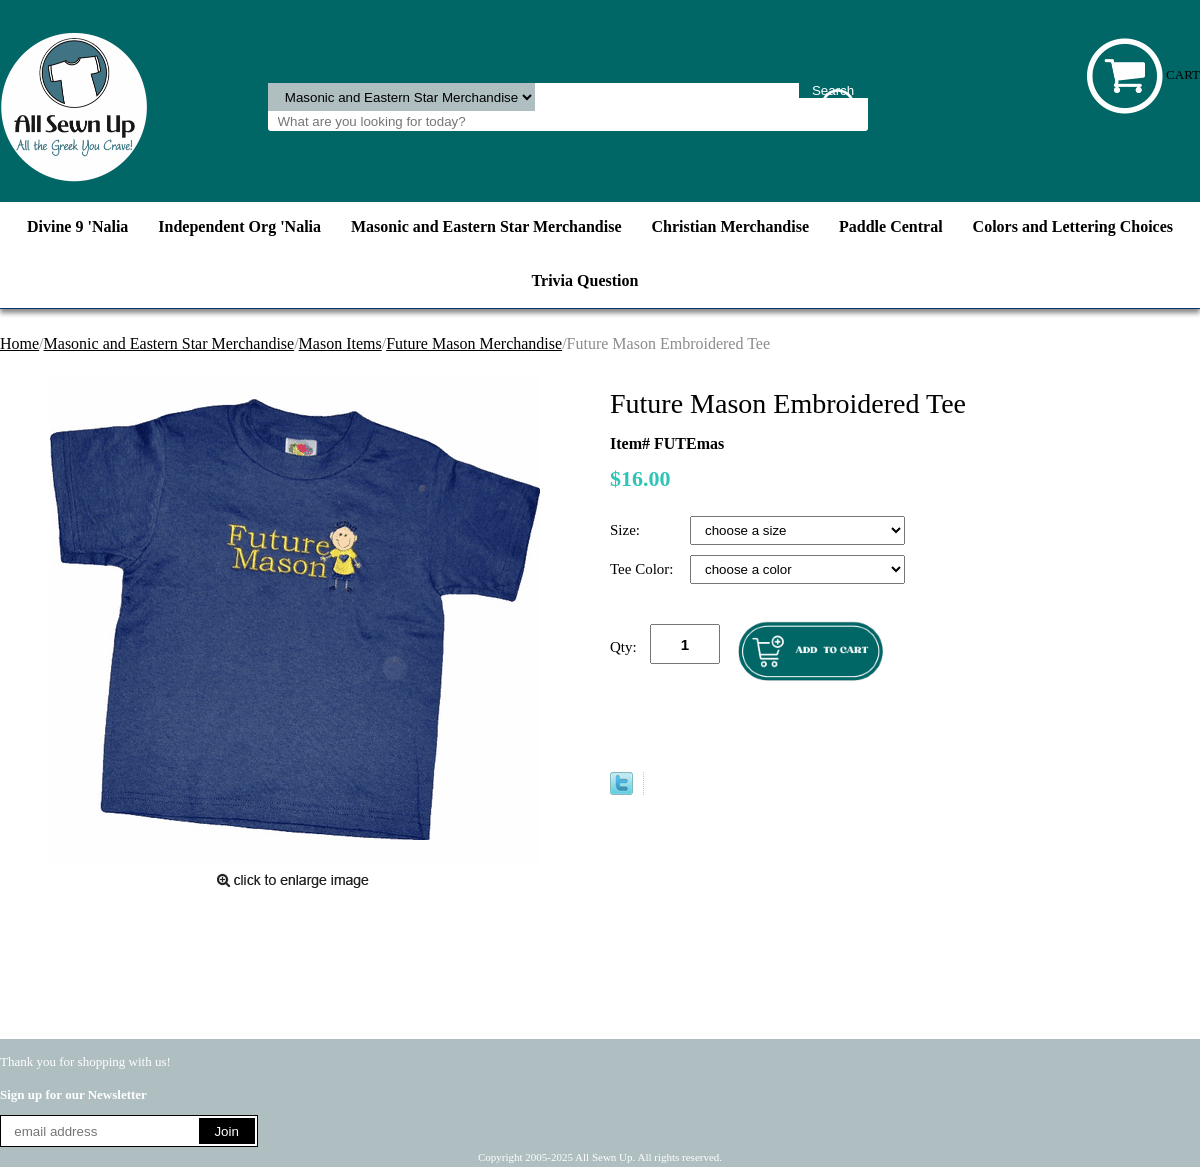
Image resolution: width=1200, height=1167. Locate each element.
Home (19, 343)
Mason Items (340, 343)
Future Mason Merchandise (474, 343)
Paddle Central (891, 226)
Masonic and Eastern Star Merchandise (486, 226)
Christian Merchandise (730, 226)
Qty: (623, 647)
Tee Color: (643, 569)
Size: (627, 530)
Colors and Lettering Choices (1073, 226)
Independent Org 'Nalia (239, 226)
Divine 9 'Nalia (77, 226)
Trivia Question (585, 280)
